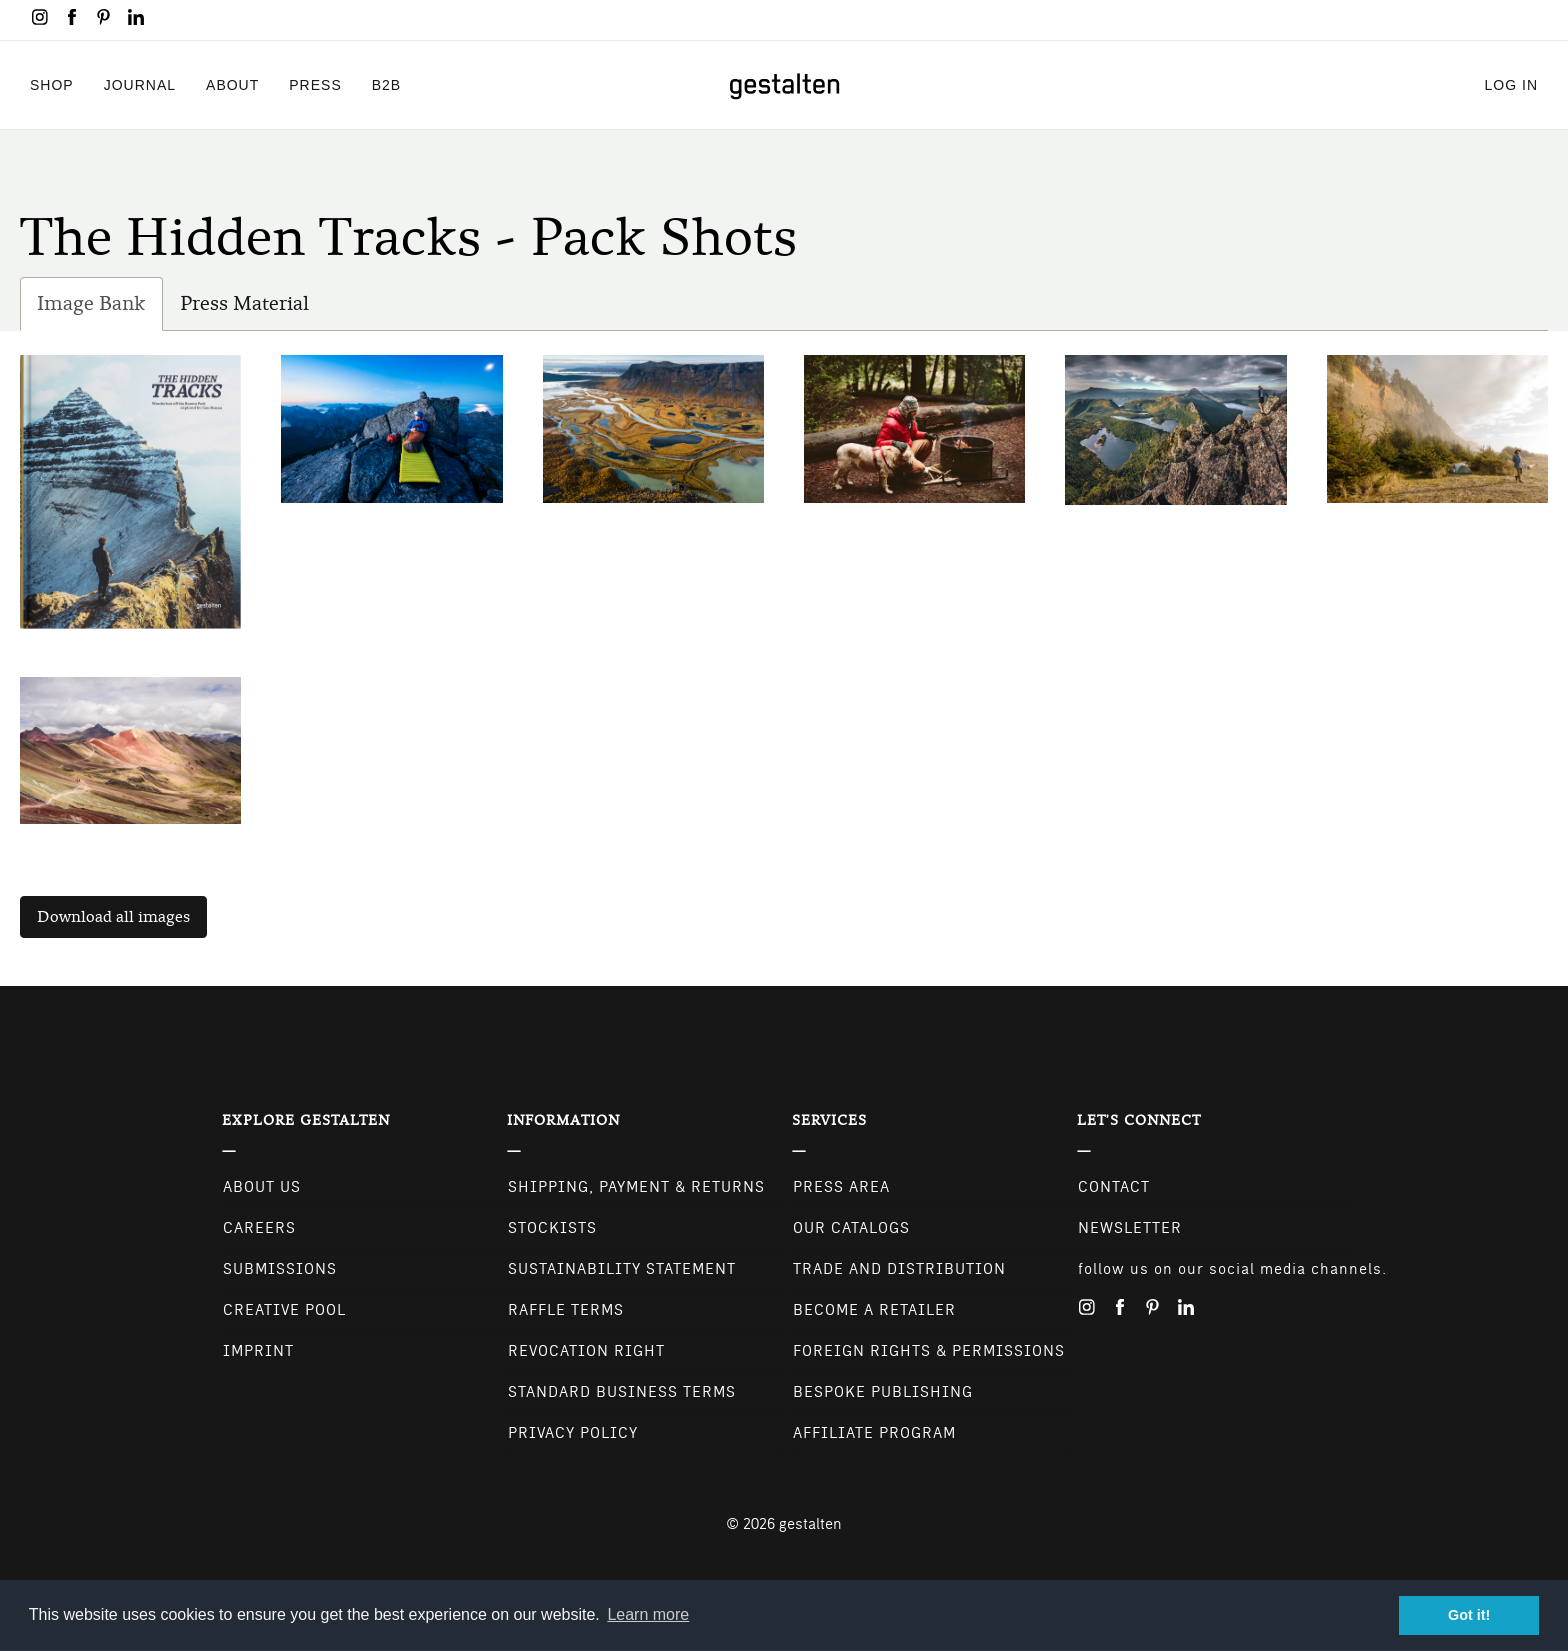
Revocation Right (586, 1351)
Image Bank (100, 308)
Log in (1511, 84)
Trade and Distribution (899, 1269)
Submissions (280, 1269)
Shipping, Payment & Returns (636, 1187)
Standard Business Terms (622, 1392)
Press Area (841, 1187)
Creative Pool (284, 1310)
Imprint (258, 1351)
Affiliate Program (874, 1433)
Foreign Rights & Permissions (929, 1351)
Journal (140, 84)
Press (315, 84)
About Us (262, 1187)
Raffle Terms (566, 1310)
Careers (259, 1228)
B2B (386, 84)
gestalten (810, 1524)
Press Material (244, 303)
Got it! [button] (1469, 1615)
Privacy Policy (573, 1433)
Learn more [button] (648, 1614)
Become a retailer (874, 1310)
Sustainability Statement (622, 1269)
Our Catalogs (851, 1228)
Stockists (552, 1228)
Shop (52, 84)
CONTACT (1114, 1187)
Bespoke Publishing (883, 1392)
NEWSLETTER (1130, 1228)
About (232, 84)
